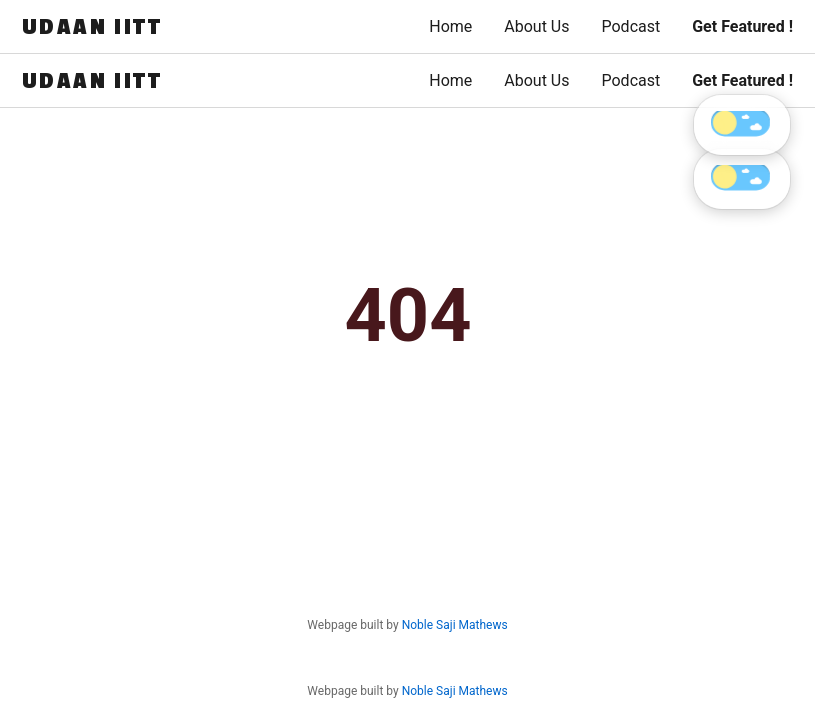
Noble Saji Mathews (455, 691)
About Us (536, 26)
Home (450, 26)
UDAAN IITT (92, 27)
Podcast (630, 26)
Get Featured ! (742, 26)
